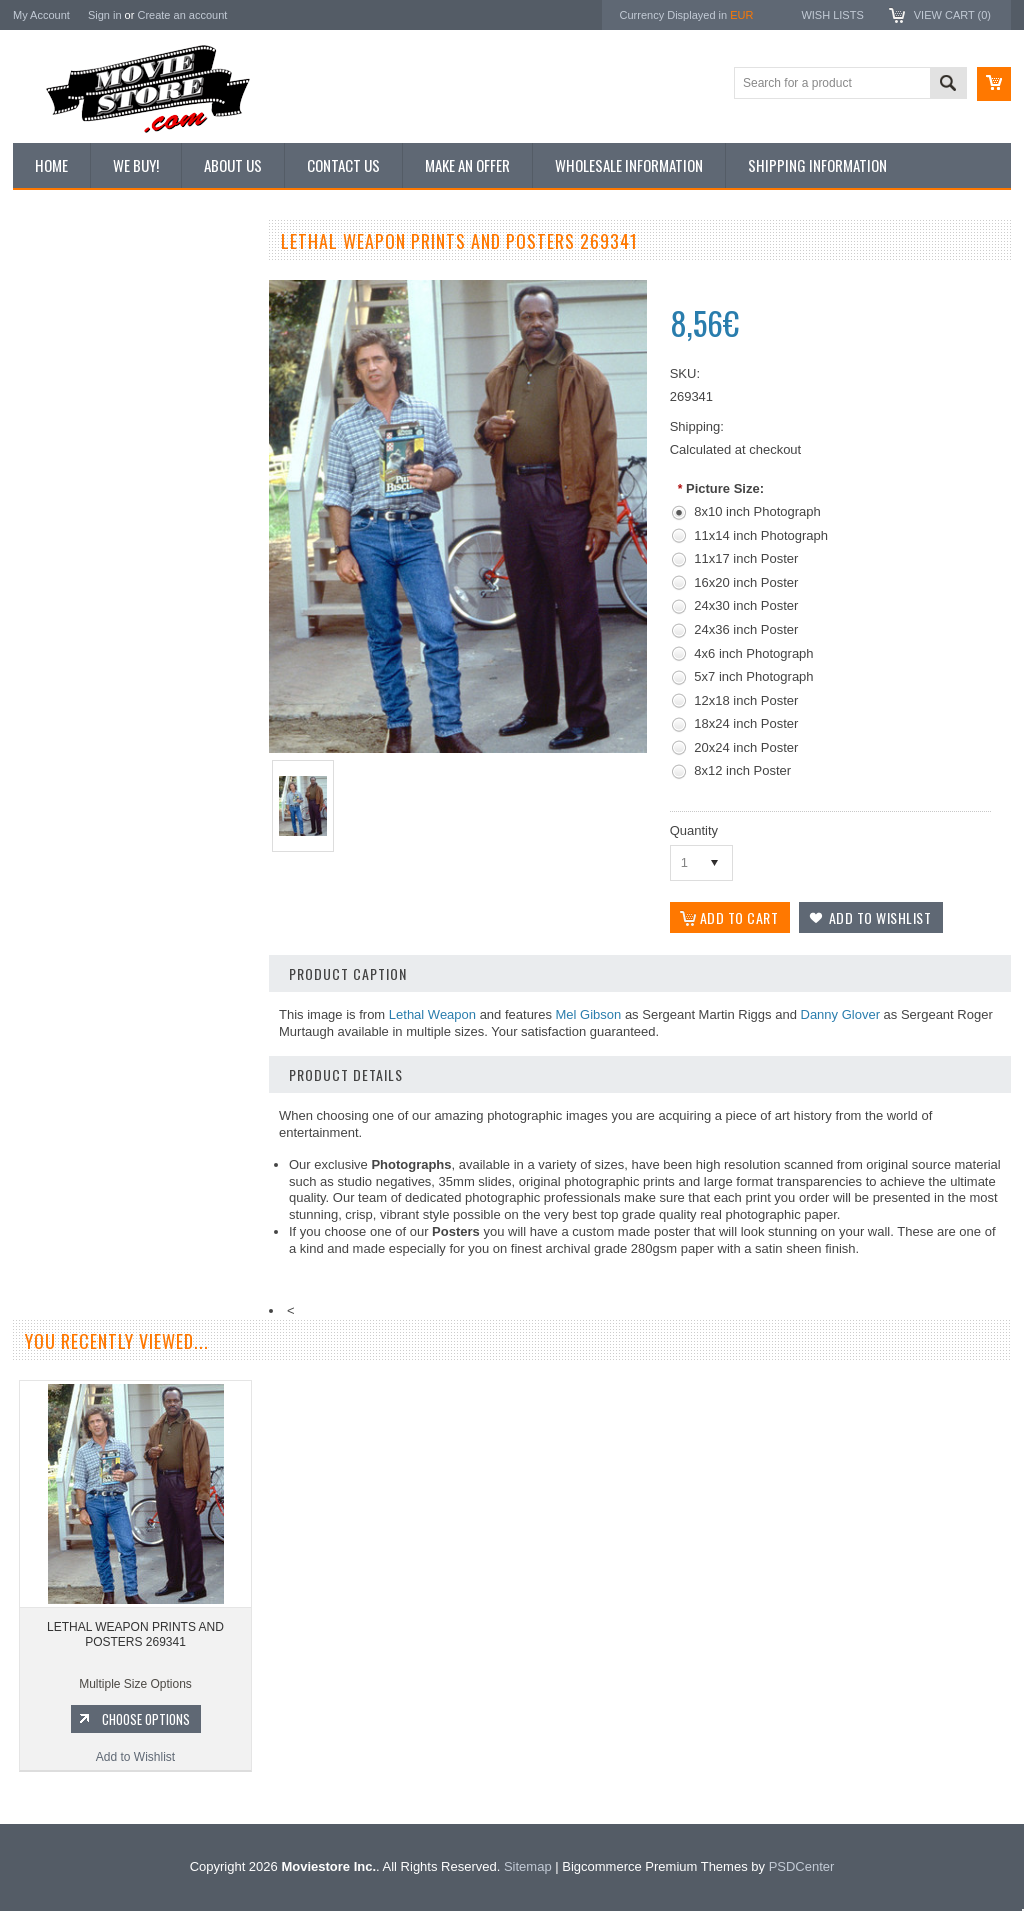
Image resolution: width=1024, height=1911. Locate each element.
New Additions (62, 279)
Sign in (105, 15)
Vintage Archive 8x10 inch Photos (113, 313)
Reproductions (62, 415)
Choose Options (143, 1070)
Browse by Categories (82, 381)
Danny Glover (840, 1014)
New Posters (58, 448)
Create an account (182, 15)
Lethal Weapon (432, 1014)
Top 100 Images (66, 347)
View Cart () (952, 15)
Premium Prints (65, 482)
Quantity (694, 830)
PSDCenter (802, 1866)
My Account (41, 15)
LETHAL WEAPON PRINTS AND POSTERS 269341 (135, 1635)
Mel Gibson (589, 1014)
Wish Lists (832, 15)
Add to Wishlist (132, 1108)
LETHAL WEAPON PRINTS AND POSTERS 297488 (133, 986)
